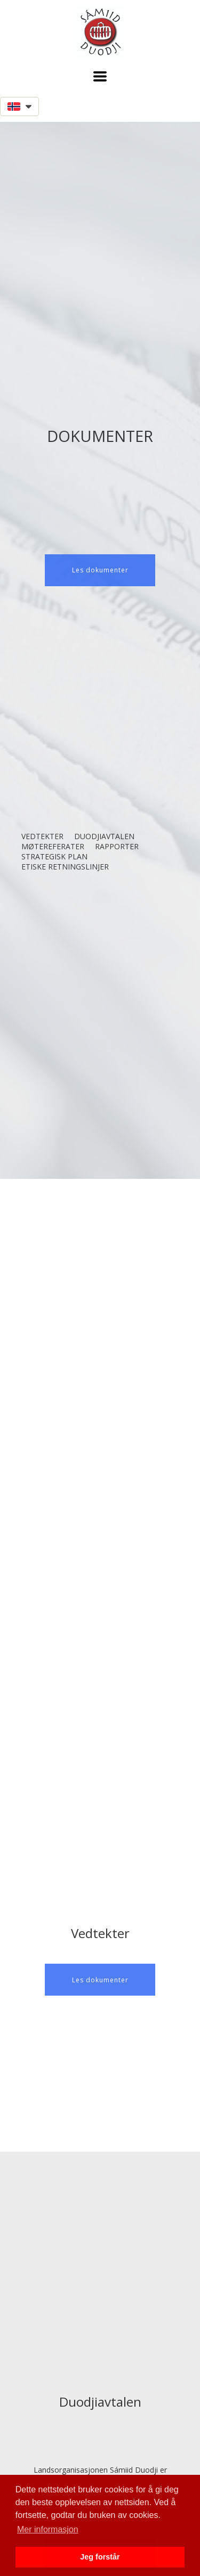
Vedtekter (42, 836)
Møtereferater (52, 846)
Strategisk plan (54, 856)
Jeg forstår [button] (99, 2557)
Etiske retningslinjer (65, 867)
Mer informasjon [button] (47, 2529)
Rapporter (117, 846)
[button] (100, 76)
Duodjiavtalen (104, 836)
